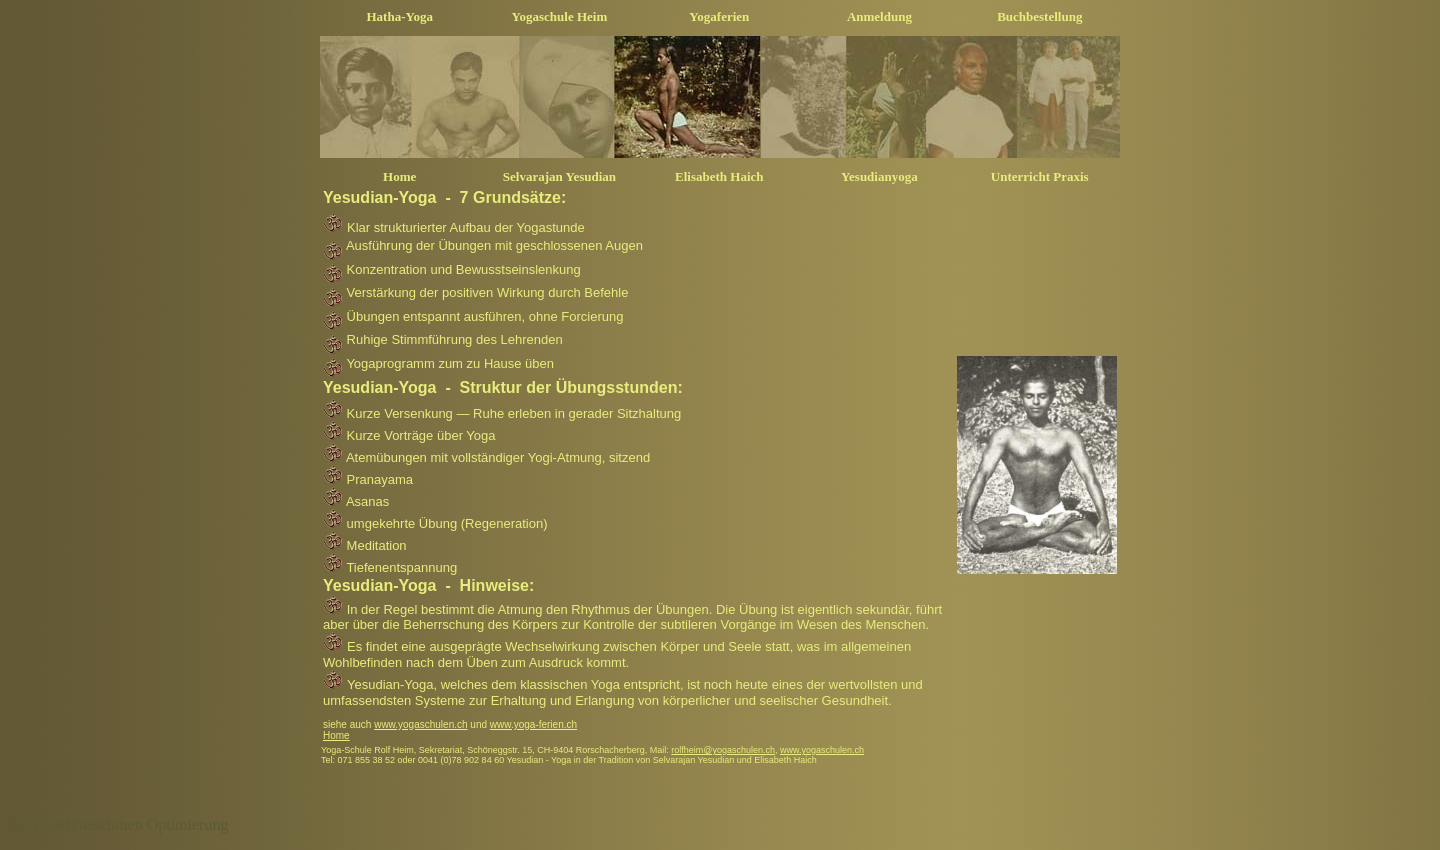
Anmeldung (879, 16)
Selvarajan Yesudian (559, 176)
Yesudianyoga (879, 176)
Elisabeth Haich (719, 176)
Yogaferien (719, 16)
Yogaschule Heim (560, 16)
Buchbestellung (1039, 16)
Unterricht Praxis (1040, 176)
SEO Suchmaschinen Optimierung (118, 824)
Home (399, 176)
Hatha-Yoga (400, 16)
